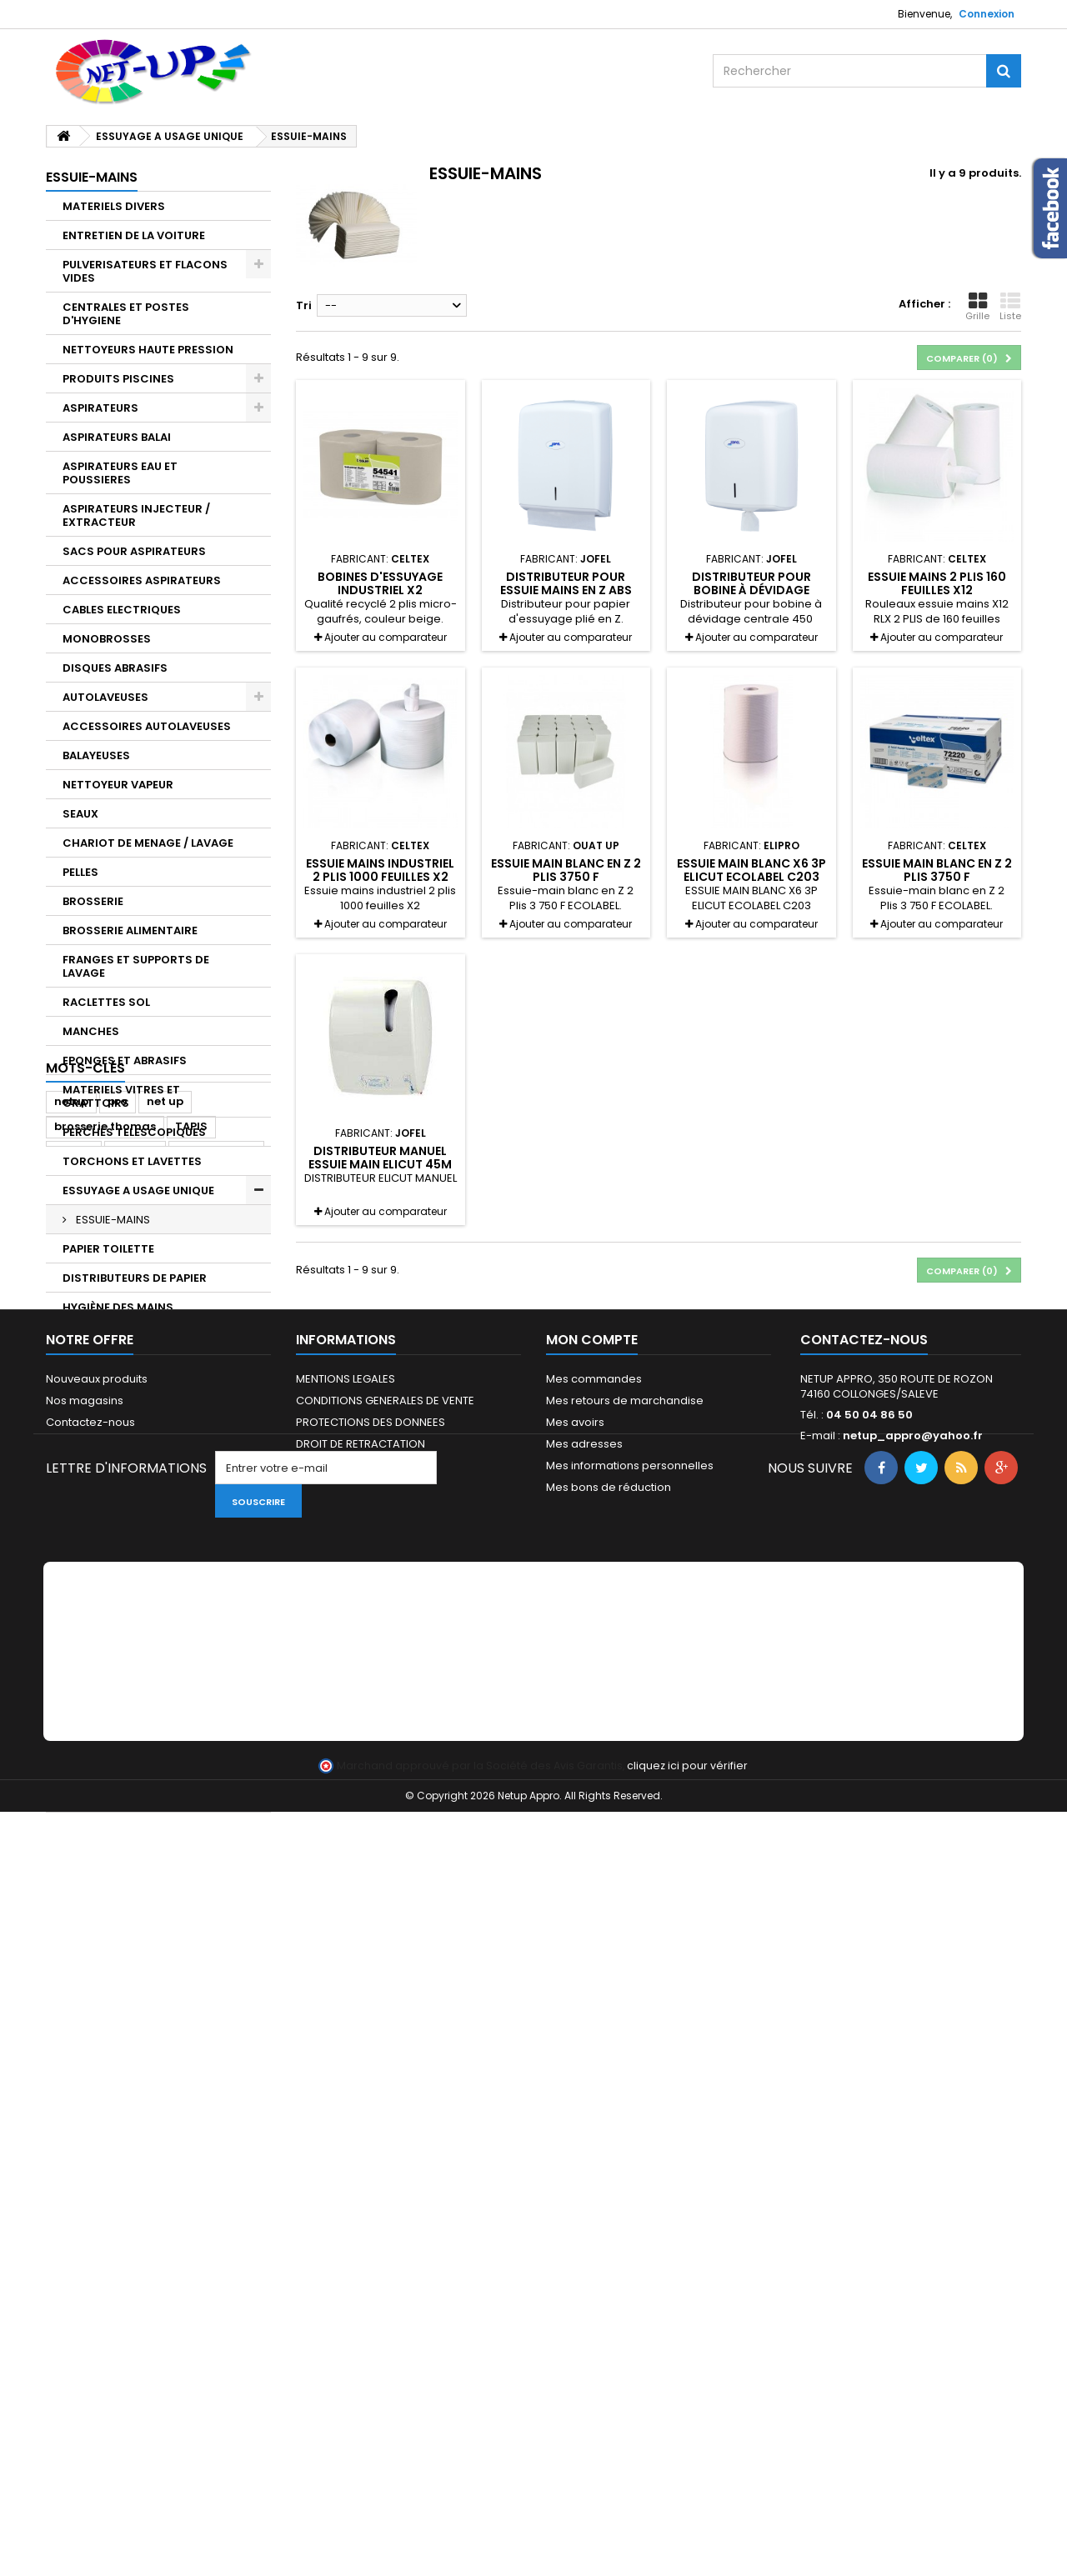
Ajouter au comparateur (385, 637)
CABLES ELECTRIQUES (122, 610)
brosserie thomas (105, 1900)
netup (71, 1875)
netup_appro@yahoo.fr (913, 2124)
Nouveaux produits (97, 2067)
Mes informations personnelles (630, 2154)
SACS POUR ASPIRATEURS (134, 551)
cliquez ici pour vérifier (687, 2530)
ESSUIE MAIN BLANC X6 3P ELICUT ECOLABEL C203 (751, 870)
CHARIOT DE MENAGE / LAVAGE (148, 843)
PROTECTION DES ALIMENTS (140, 1623)
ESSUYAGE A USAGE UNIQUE (138, 1190)
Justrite (135, 1925)
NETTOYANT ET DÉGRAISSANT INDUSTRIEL (146, 1372)
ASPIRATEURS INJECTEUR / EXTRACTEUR (136, 515)
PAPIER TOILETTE (108, 1249)
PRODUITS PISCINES (118, 379)
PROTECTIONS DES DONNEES (370, 2110)
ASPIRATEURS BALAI (117, 437)
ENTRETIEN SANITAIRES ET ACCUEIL (135, 1587)
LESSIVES (88, 1681)
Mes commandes (594, 2067)
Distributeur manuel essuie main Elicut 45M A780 (380, 1165)
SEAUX (80, 814)
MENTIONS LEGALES (345, 2067)
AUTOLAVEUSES (105, 697)
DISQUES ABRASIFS (115, 668)
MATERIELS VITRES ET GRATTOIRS (121, 1096)
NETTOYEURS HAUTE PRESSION (148, 350)
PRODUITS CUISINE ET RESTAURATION (123, 1414)
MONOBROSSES (107, 639)
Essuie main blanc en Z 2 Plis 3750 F (566, 870)
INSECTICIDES (102, 1652)
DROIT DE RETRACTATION (360, 2132)
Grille (977, 307)
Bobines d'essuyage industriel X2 (380, 583)
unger (71, 1950)
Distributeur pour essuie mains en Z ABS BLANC (566, 590)
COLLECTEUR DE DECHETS (134, 1769)
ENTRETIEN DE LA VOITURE (134, 235)
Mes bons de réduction (608, 2175)
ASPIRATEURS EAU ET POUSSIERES (120, 473)
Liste (1010, 307)
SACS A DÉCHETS (111, 1740)
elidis (123, 1950)
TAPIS (79, 1798)
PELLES (80, 872)
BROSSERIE (93, 901)
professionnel (216, 1925)
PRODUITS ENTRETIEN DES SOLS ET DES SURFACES (150, 1544)
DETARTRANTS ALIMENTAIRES (145, 1450)
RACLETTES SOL (106, 1002)
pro (118, 1875)
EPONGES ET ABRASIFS (125, 1060)
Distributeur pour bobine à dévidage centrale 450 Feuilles (751, 590)
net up (165, 1875)
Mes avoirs (575, 2110)
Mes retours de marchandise (625, 2089)
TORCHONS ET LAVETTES (132, 1161)
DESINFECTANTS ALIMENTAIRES (150, 1509)
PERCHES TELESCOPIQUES (134, 1132)
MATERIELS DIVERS (114, 206)
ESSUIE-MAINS (111, 1220)
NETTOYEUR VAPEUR (118, 785)
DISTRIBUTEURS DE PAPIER (135, 1278)
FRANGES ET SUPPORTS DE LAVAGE (136, 966)
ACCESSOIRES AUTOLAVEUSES (147, 726)
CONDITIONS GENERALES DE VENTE (385, 2089)
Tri (304, 305)
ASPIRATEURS (100, 408)
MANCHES (91, 1031)
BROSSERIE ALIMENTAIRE (130, 930)
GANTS (83, 1710)
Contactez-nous (90, 2110)
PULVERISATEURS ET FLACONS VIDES (145, 271)
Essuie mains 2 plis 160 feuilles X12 (937, 583)
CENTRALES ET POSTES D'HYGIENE (126, 313)
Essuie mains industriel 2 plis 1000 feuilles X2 (380, 870)
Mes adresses (584, 2132)
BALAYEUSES (96, 755)
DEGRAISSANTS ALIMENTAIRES (147, 1480)
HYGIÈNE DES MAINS (118, 1307)
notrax (73, 1925)
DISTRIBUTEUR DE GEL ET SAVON (151, 1336)
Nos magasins (84, 2089)
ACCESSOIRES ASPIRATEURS (142, 580)
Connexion (986, 14)
